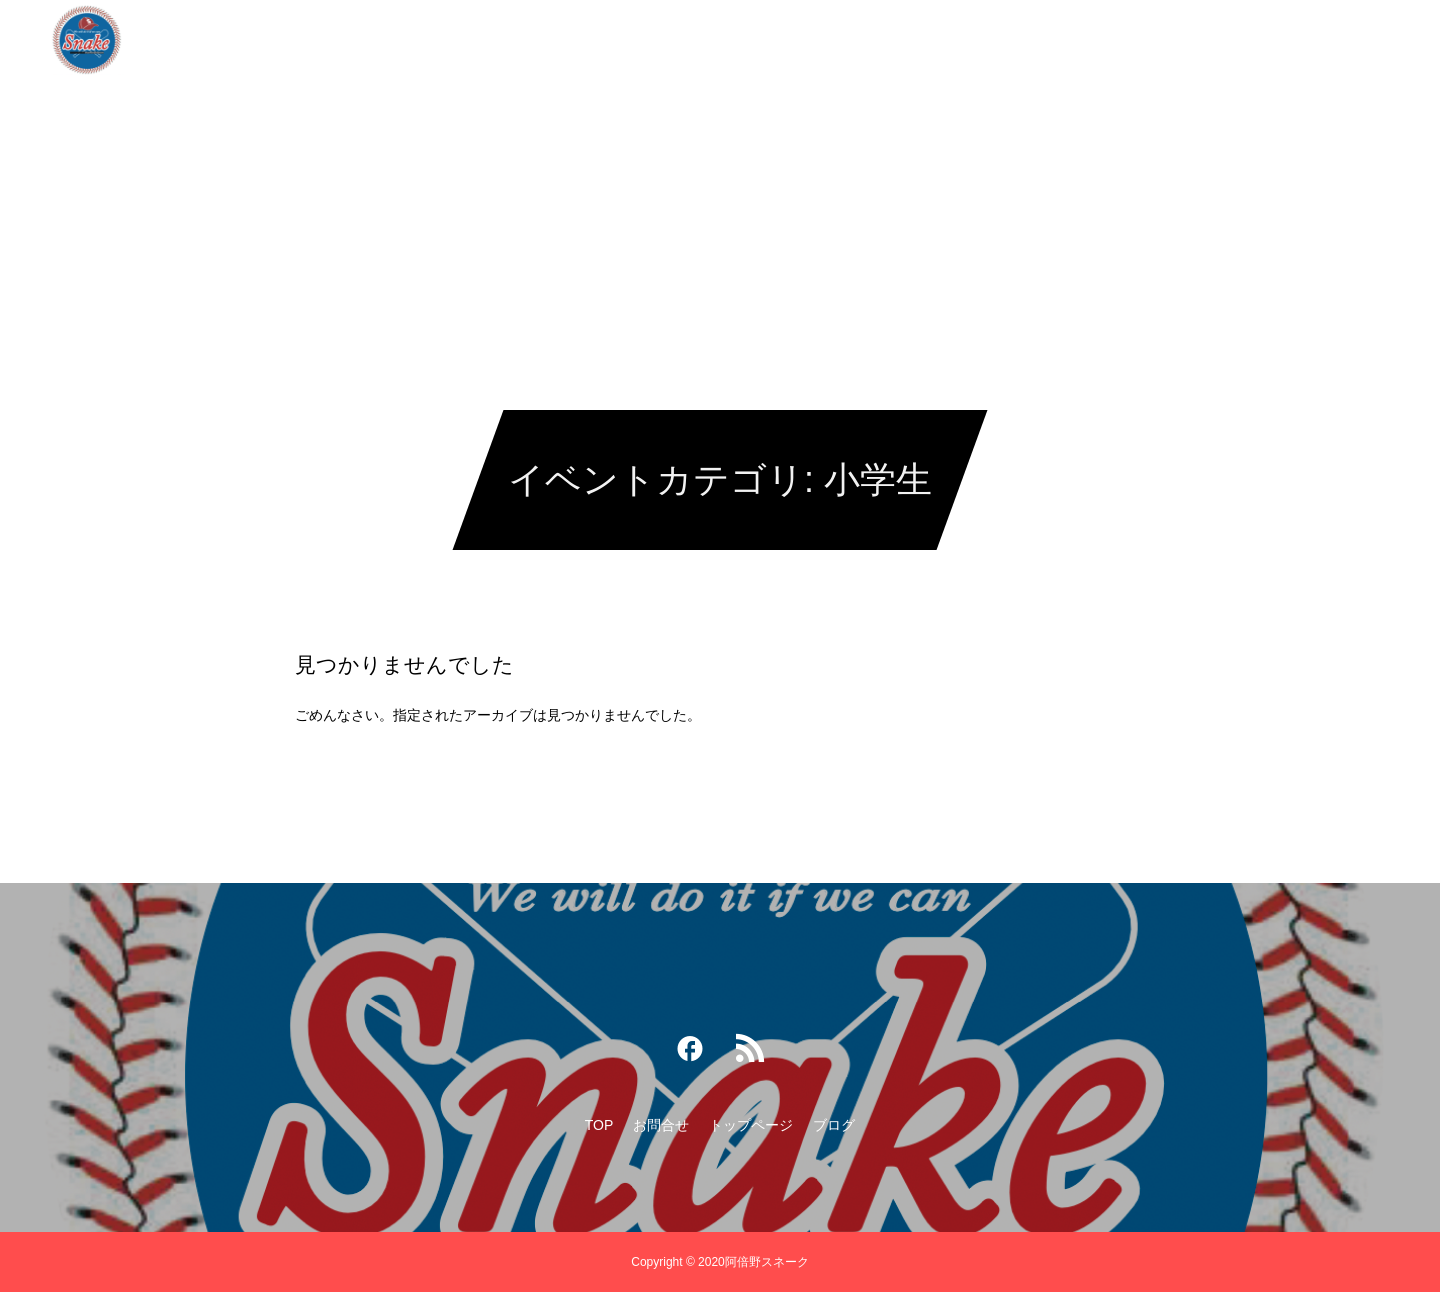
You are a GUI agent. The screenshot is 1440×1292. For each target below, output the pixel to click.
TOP (567, 40)
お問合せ (649, 40)
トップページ (759, 40)
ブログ (862, 40)
